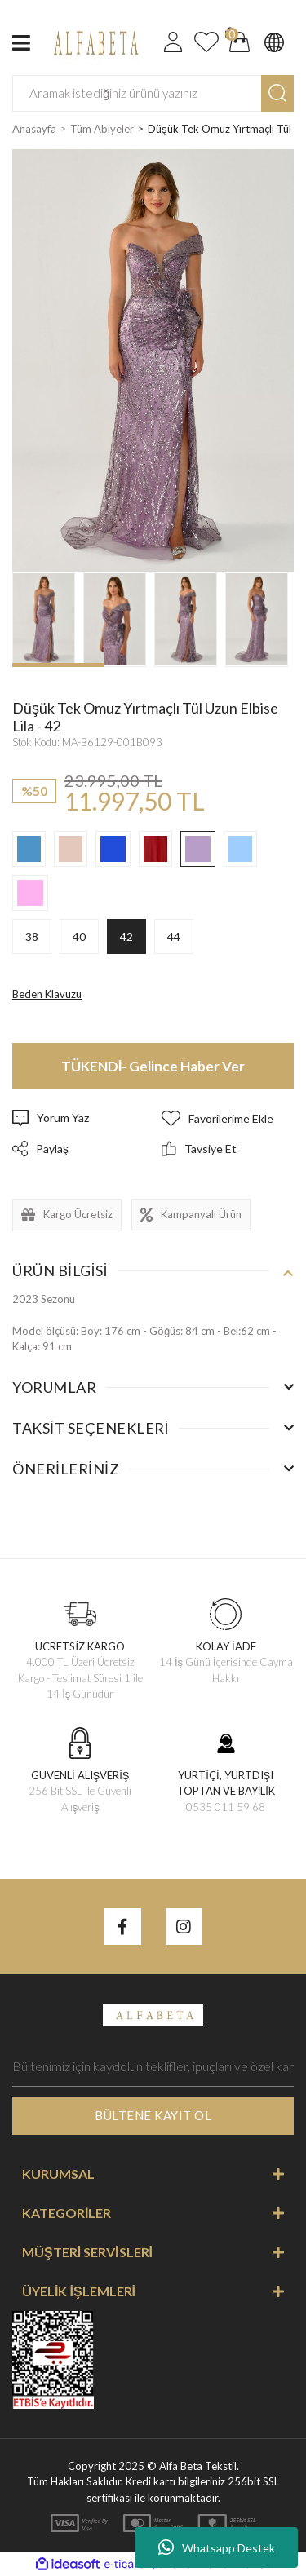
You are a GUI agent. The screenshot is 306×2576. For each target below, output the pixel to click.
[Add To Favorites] (228, 1118)
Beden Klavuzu (47, 994)
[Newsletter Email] (153, 2066)
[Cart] (240, 42)
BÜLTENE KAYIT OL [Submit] (153, 2115)
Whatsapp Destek (216, 2547)
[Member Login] (173, 42)
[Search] (153, 93)
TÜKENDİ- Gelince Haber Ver (153, 1066)
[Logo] (94, 40)
